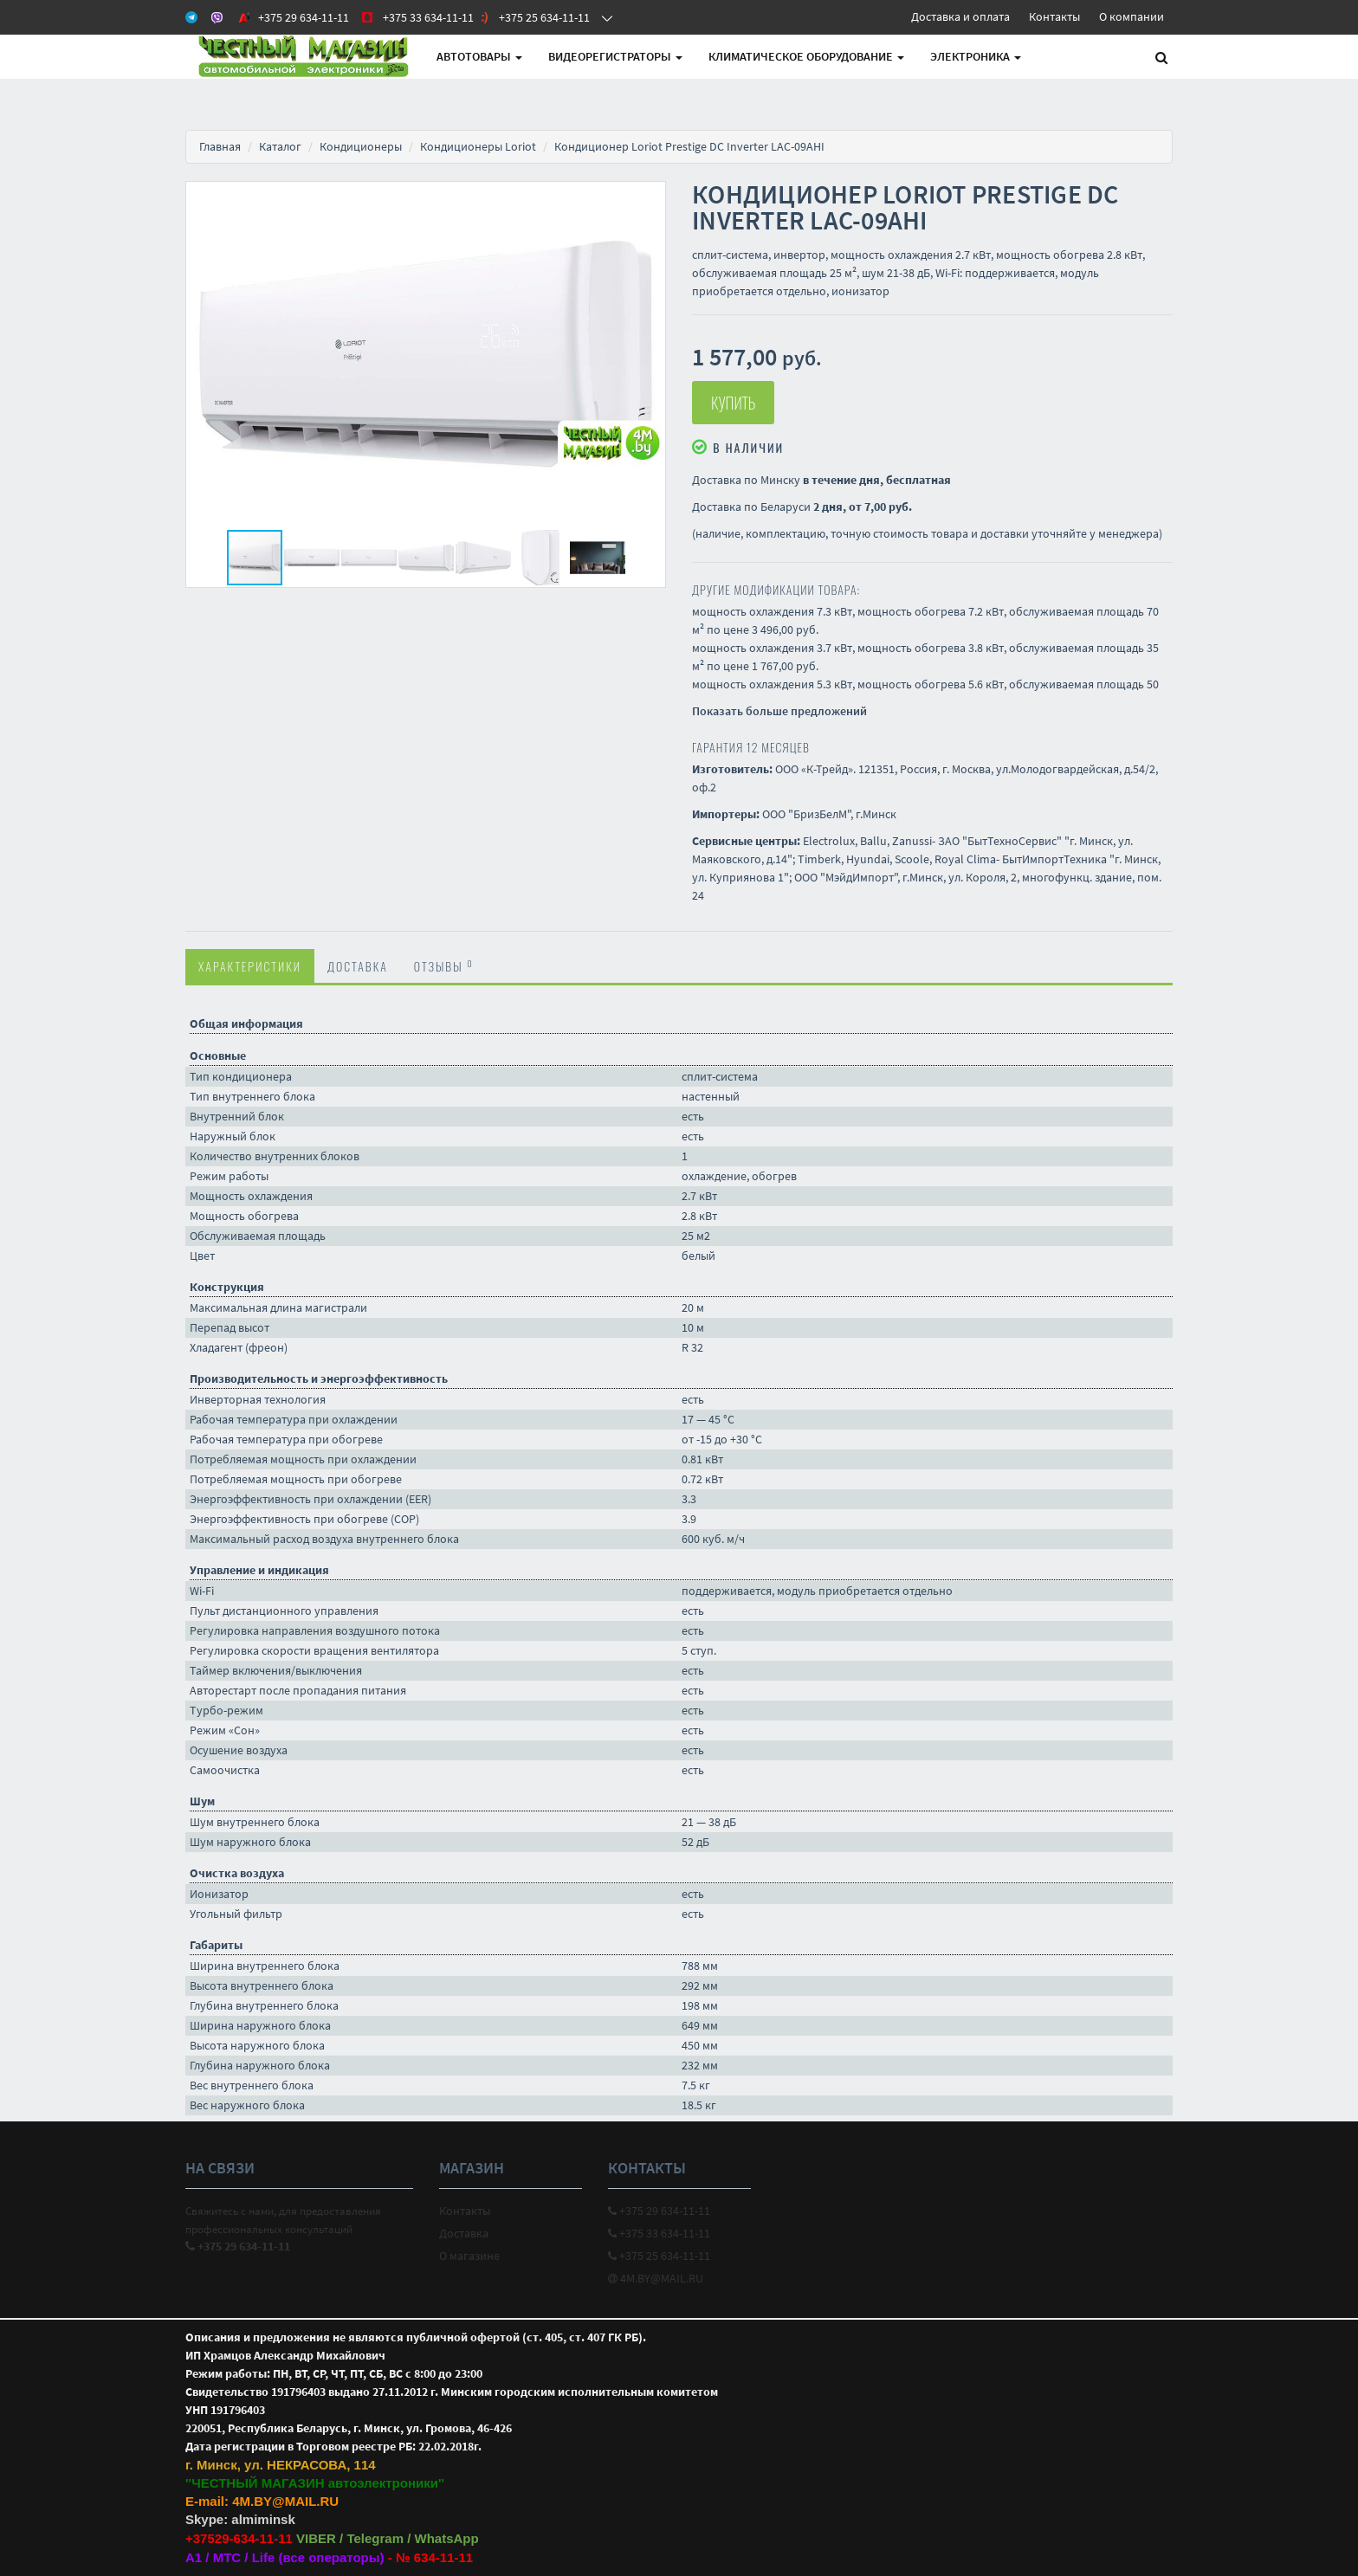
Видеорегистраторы (615, 56)
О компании (1131, 16)
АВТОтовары (479, 56)
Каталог (280, 146)
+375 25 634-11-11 (659, 2255)
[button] (649, 197)
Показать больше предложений (779, 711)
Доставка (357, 966)
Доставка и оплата (960, 16)
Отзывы (444, 965)
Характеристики (249, 966)
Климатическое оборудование (806, 56)
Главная (220, 146)
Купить (733, 402)
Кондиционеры (361, 146)
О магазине (469, 2255)
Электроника (975, 56)
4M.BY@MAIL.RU (655, 2278)
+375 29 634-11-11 (659, 2210)
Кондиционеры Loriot (478, 146)
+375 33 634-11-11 (659, 2233)
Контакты (1054, 16)
